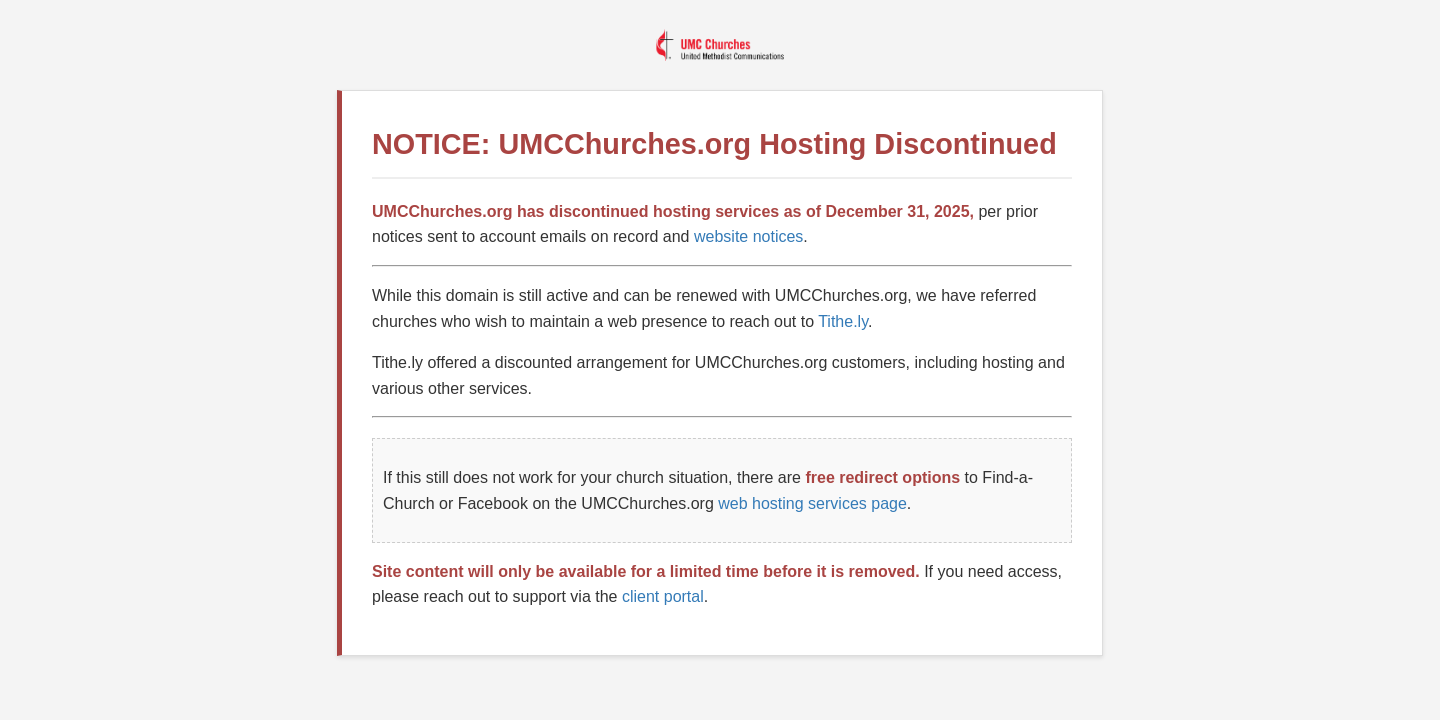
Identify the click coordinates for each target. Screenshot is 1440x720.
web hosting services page (812, 503)
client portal (663, 596)
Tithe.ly (843, 321)
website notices (748, 236)
